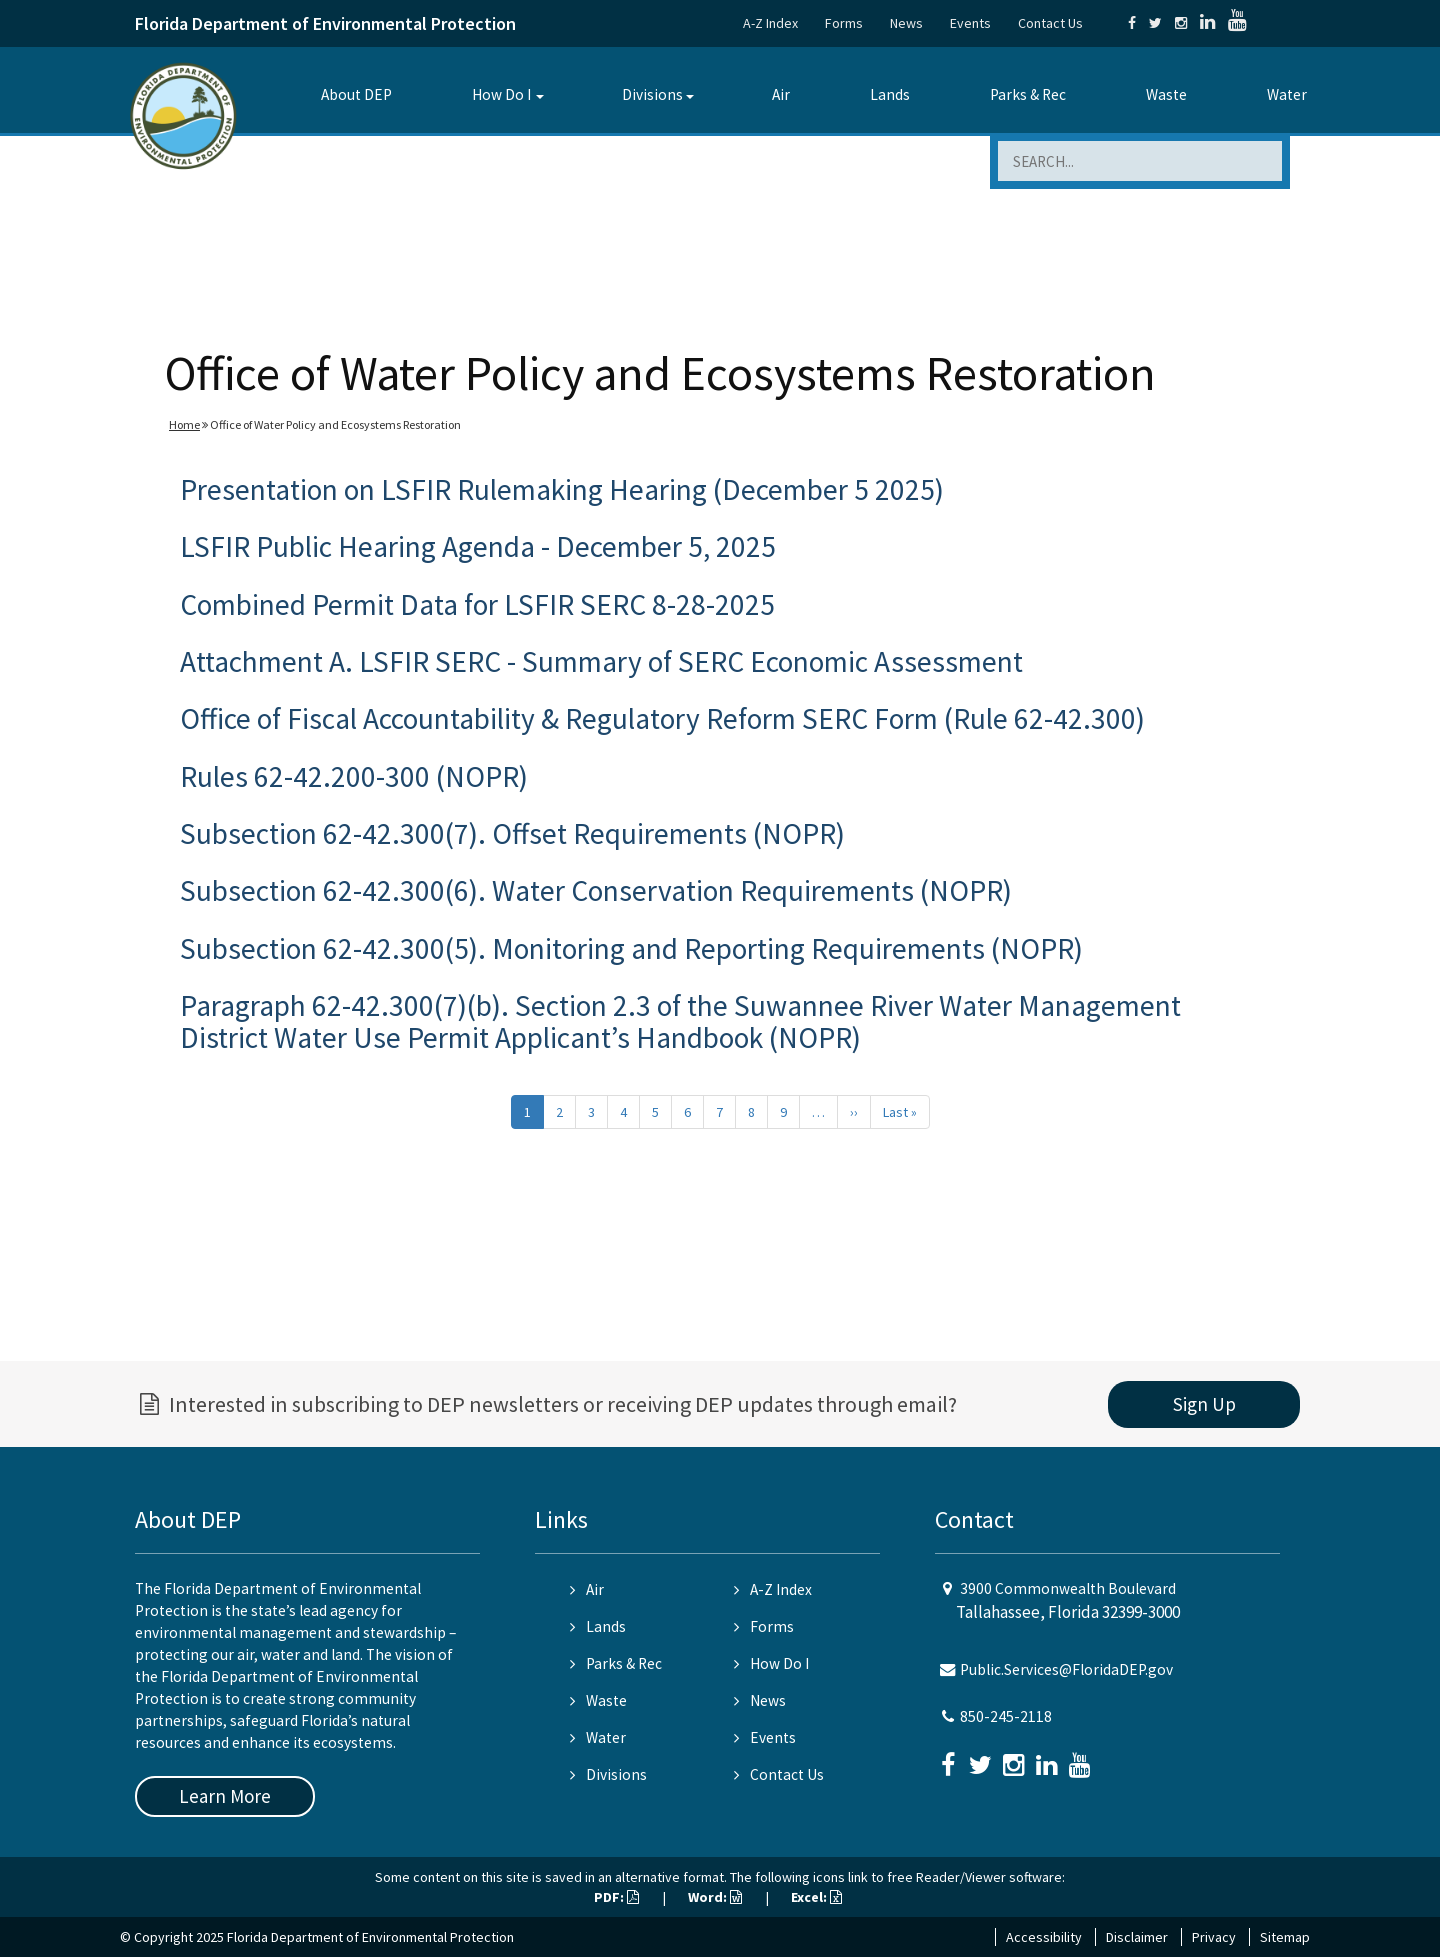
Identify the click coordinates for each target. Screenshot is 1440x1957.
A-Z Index (770, 23)
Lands (890, 94)
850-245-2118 (1006, 1716)
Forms (844, 23)
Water (1287, 94)
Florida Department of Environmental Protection (325, 23)
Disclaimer (1137, 1937)
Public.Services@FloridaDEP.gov (1066, 1669)
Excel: (816, 1897)
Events (970, 23)
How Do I (501, 94)
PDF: (616, 1897)
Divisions (652, 94)
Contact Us (1050, 23)
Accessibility (1044, 1937)
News (906, 23)
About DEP (356, 94)
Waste (1166, 94)
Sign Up (1204, 1404)
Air (781, 94)
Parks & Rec (1028, 94)
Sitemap (1285, 1937)
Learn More (225, 1796)
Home (184, 424)
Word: (715, 1897)
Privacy (1214, 1937)
